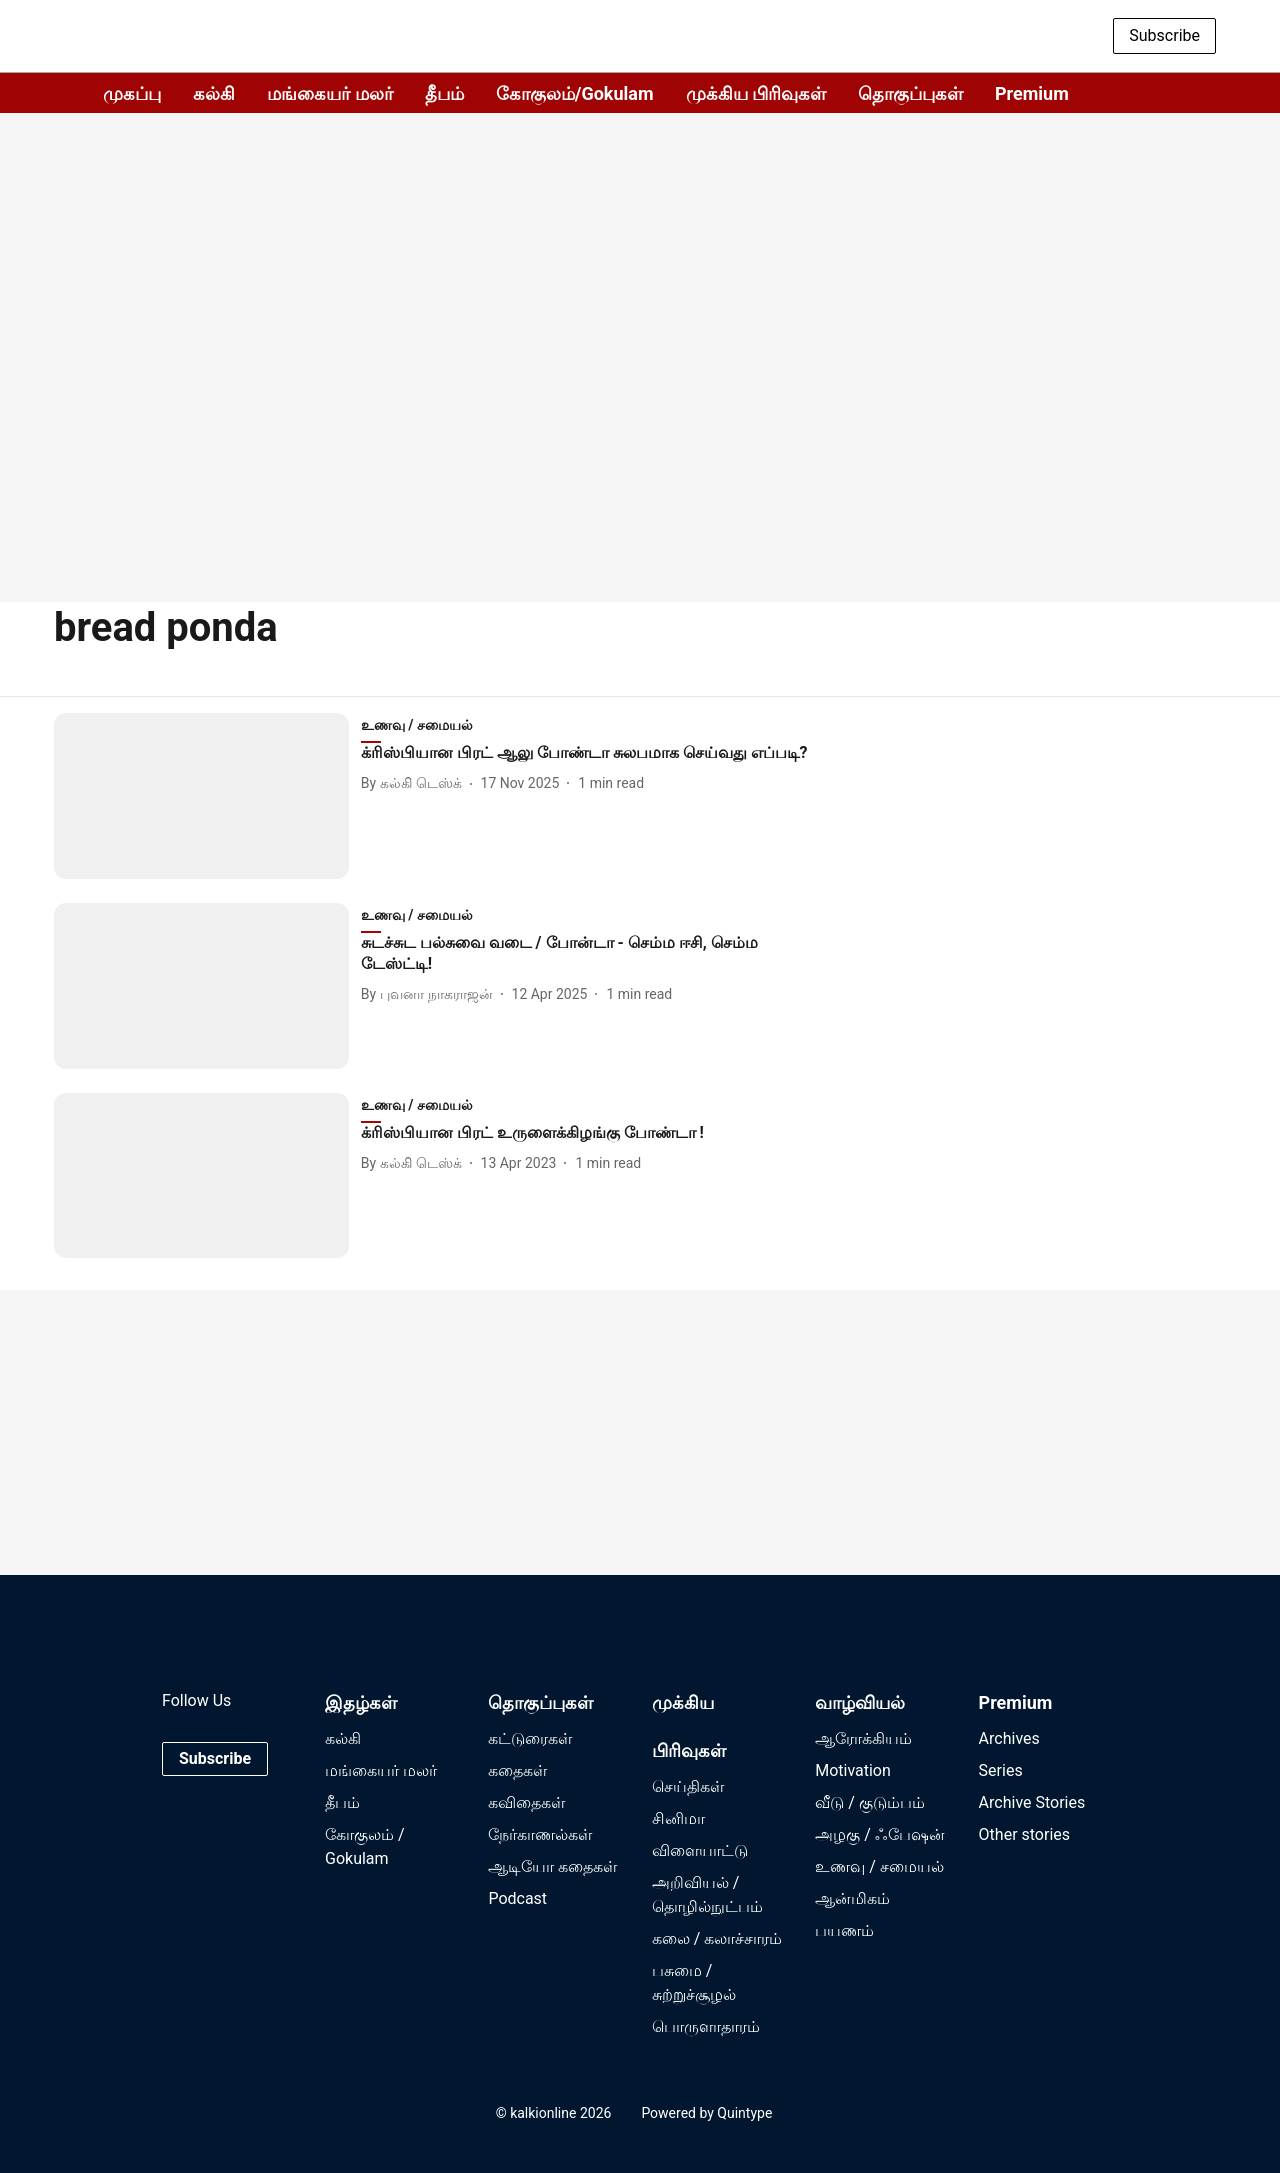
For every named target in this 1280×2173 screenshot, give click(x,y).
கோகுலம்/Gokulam (575, 93)
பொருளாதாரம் (706, 2026)
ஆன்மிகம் (852, 1898)
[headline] (591, 753)
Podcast (517, 1898)
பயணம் (844, 1930)
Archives (1009, 1738)
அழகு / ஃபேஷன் (880, 1834)
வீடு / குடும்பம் (870, 1802)
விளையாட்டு (700, 1850)
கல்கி (214, 93)
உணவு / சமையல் (879, 1866)
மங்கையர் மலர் (329, 93)
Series (1001, 1770)
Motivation (853, 1770)
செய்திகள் (688, 1786)
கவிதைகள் (526, 1802)
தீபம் (444, 93)
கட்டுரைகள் (530, 1738)
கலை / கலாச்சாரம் (717, 1938)
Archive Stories (1032, 1802)
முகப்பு (132, 93)
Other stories (1024, 1834)
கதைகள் (517, 1770)
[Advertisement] (640, 420)
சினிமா (678, 1818)
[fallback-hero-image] (207, 796)
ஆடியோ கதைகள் (552, 1866)
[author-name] (415, 783)
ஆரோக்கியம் (863, 1738)
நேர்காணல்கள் (540, 1834)
